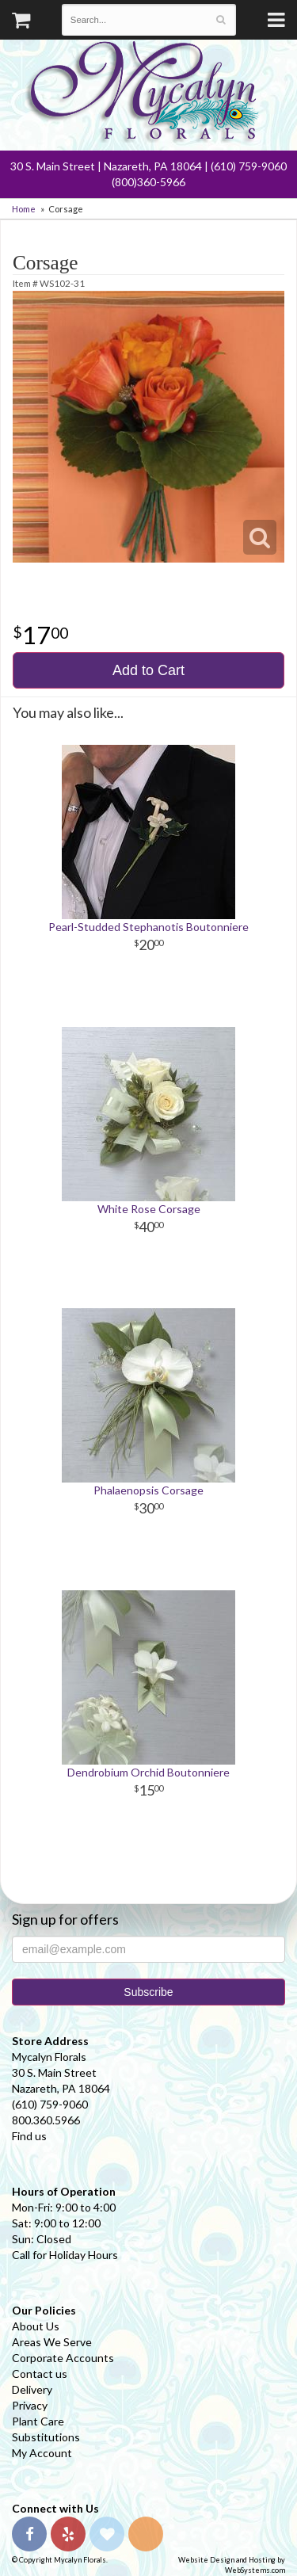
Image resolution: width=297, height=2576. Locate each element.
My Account (42, 2453)
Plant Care (38, 2421)
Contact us (39, 2373)
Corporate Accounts (63, 2357)
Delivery (32, 2389)
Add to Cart (148, 670)
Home (24, 209)
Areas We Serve (52, 2342)
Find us (29, 2136)
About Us (35, 2326)
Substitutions (46, 2437)
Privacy (30, 2405)
